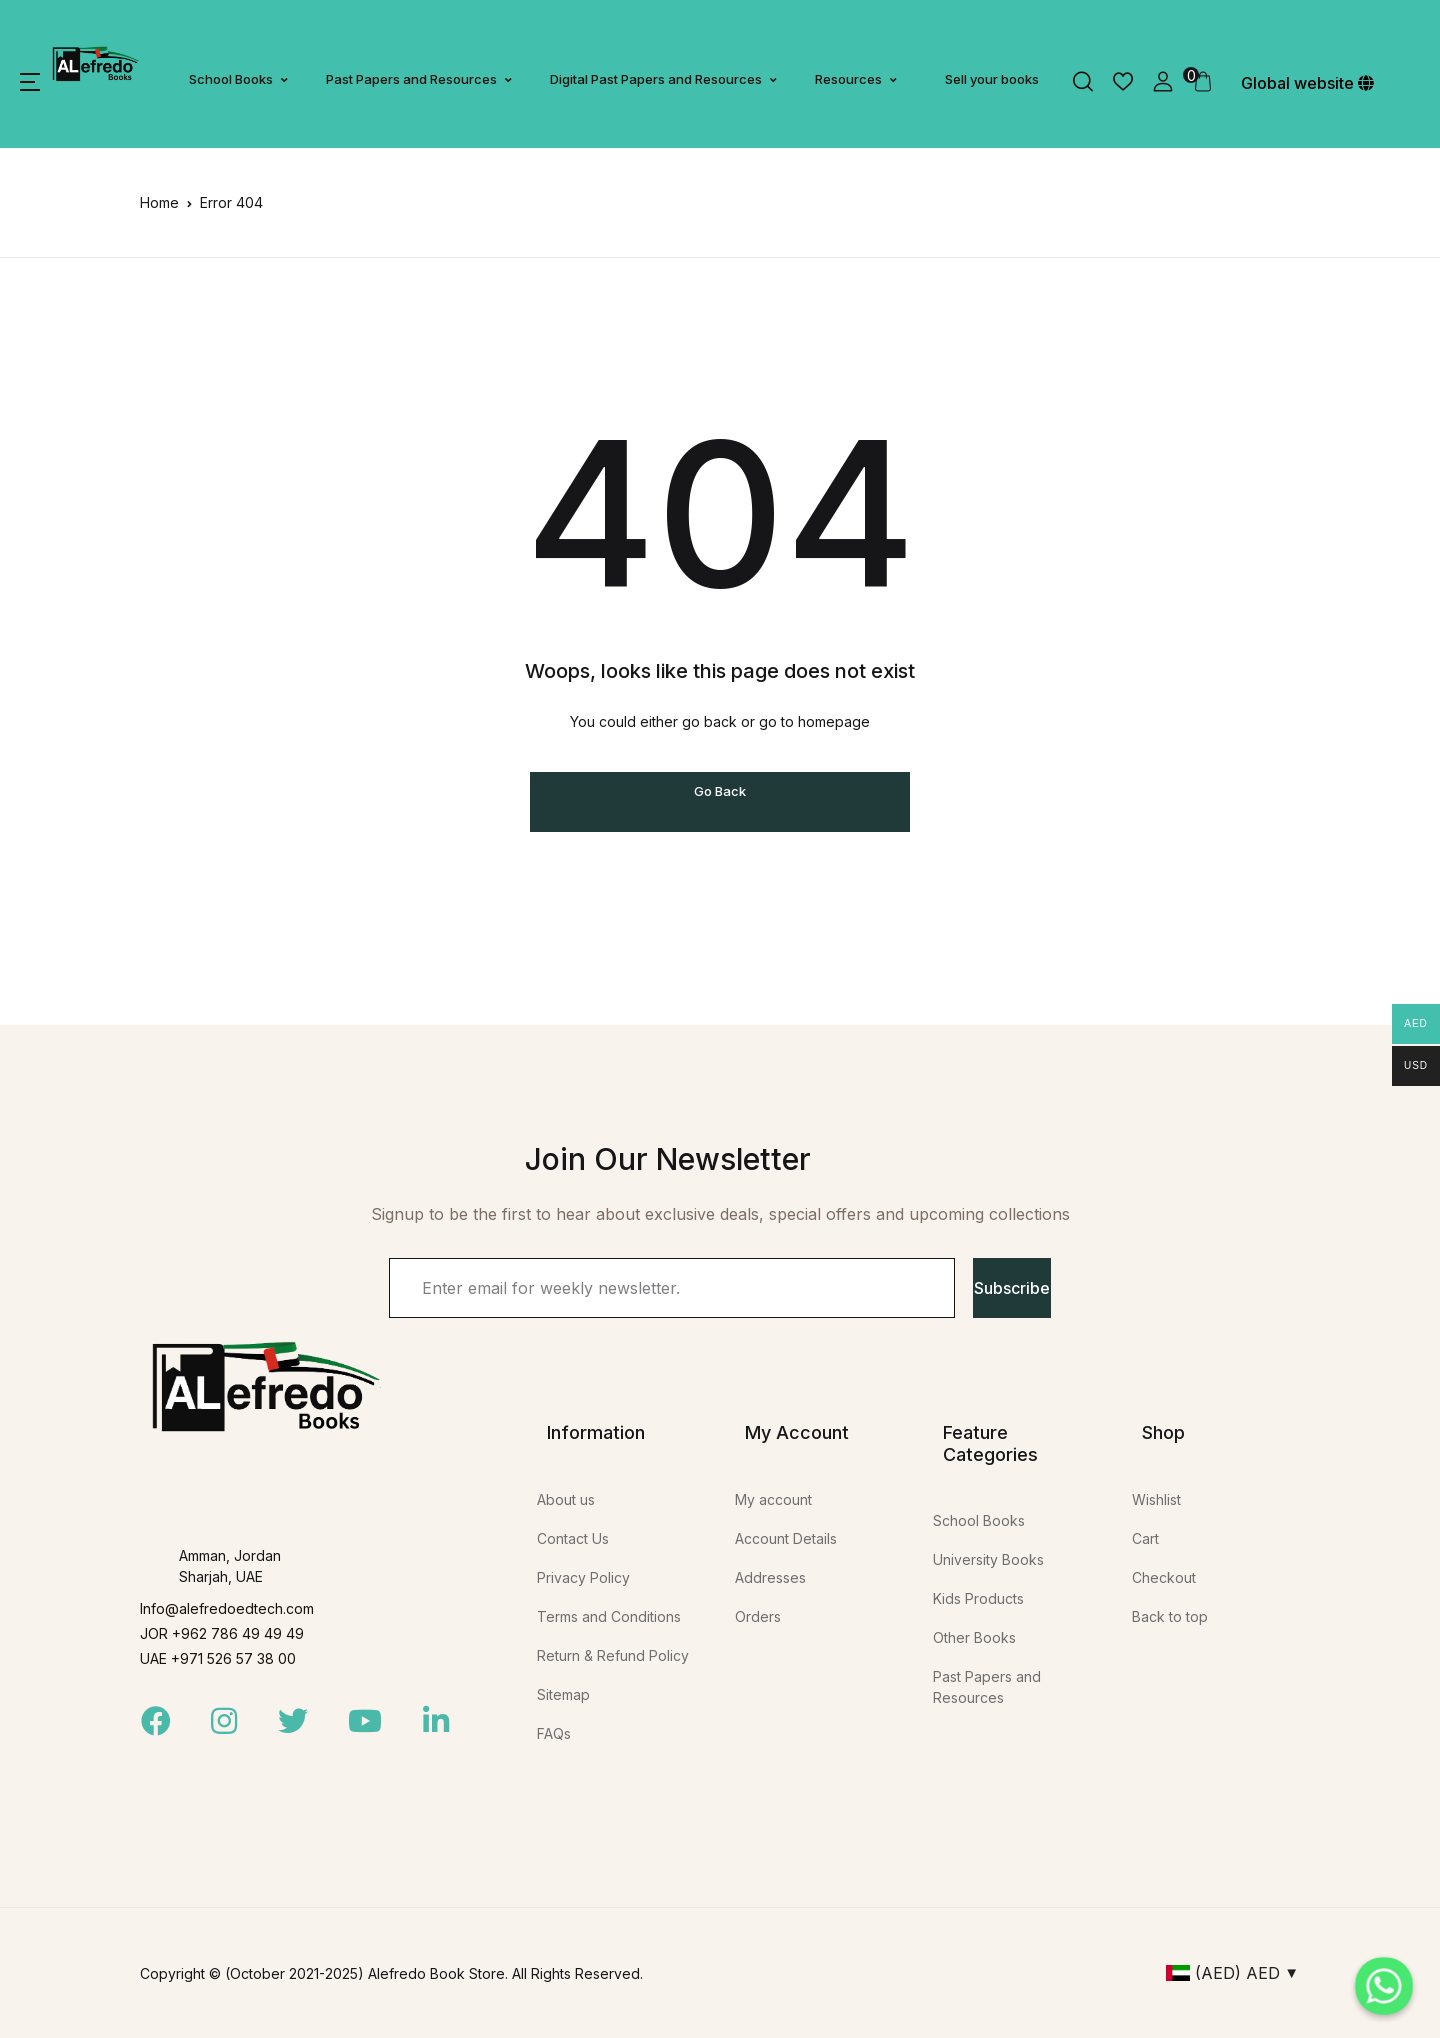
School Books (231, 79)
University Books (988, 1559)
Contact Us (573, 1538)
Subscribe (1012, 1288)
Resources (848, 79)
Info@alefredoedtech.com (227, 1608)
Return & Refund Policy (613, 1655)
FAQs (554, 1733)
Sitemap (563, 1694)
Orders (758, 1616)
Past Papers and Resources (411, 79)
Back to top (1170, 1616)
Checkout (1164, 1577)
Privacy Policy (583, 1577)
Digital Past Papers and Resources (656, 79)
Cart (1145, 1538)
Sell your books (992, 79)
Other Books (974, 1637)
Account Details (786, 1538)
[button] (30, 82)
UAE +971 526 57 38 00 (218, 1658)
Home (159, 202)
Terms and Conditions (609, 1616)
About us (566, 1499)
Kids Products (978, 1598)
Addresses (770, 1577)
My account (773, 1499)
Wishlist (1156, 1499)
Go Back (720, 791)
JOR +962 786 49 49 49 (222, 1633)
